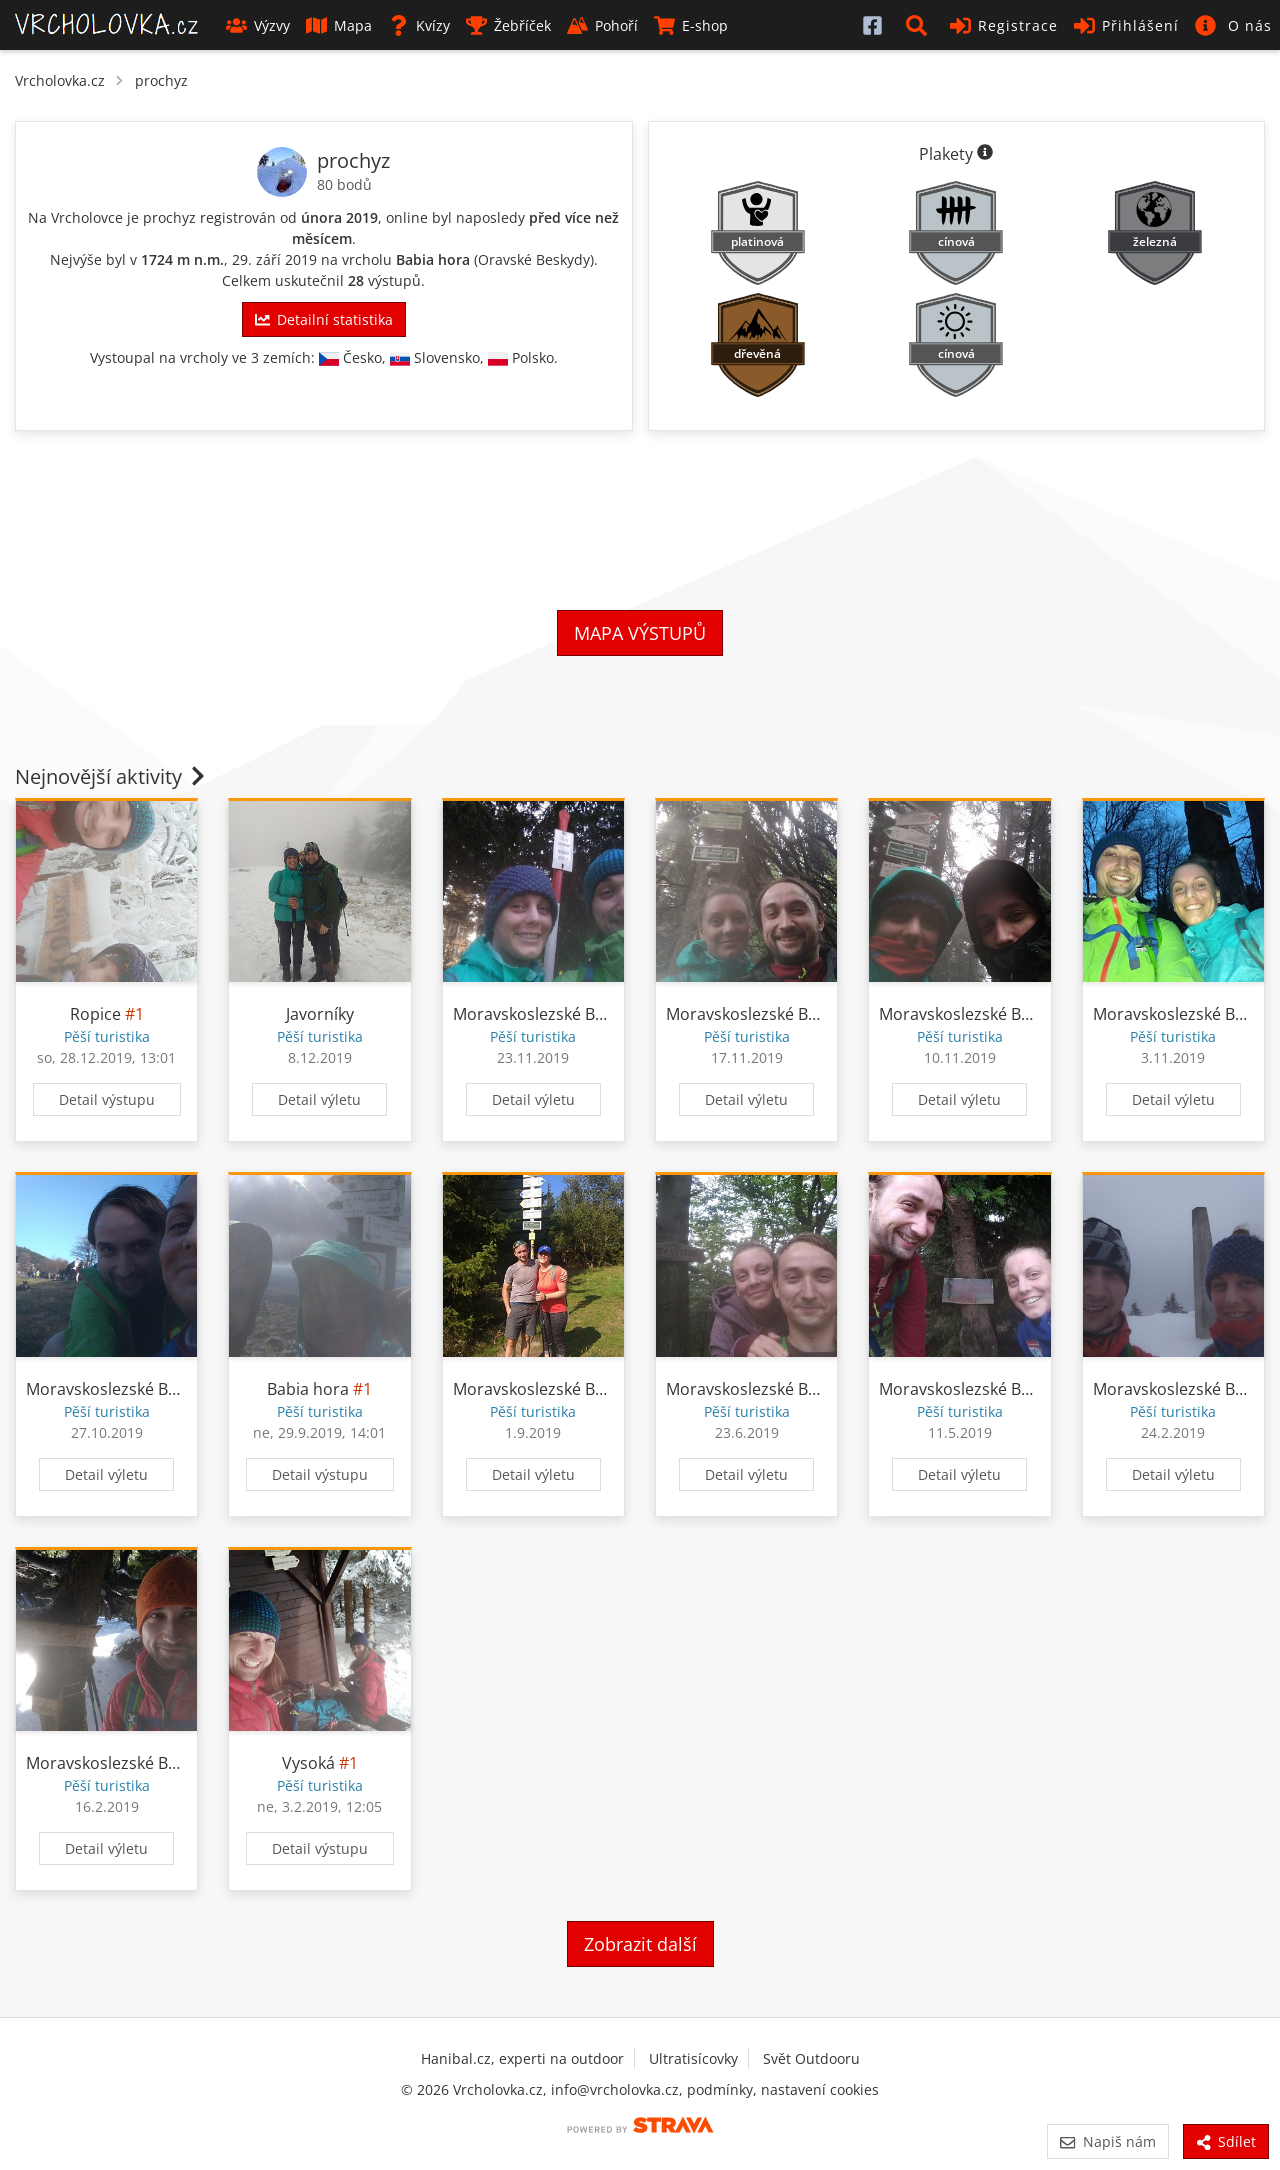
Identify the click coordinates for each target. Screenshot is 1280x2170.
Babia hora (433, 259)
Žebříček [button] (508, 25)
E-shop (691, 25)
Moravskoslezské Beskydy (549, 1014)
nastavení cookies (820, 2089)
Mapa (339, 25)
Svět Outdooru (811, 2058)
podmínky (720, 2089)
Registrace (1004, 25)
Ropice (95, 1014)
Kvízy (419, 25)
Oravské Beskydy (534, 259)
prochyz (161, 80)
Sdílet (1226, 2141)
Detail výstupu (107, 1099)
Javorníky (320, 1014)
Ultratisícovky (693, 2058)
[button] (920, 25)
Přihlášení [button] (1126, 25)
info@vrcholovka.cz (615, 2089)
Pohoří (602, 25)
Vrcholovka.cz (60, 80)
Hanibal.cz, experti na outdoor (522, 2058)
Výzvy (258, 25)
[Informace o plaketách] (985, 154)
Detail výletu (319, 1099)
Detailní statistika (324, 319)
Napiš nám (1107, 2141)
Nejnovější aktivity (112, 776)
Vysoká (308, 1763)
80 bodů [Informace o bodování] (344, 184)
